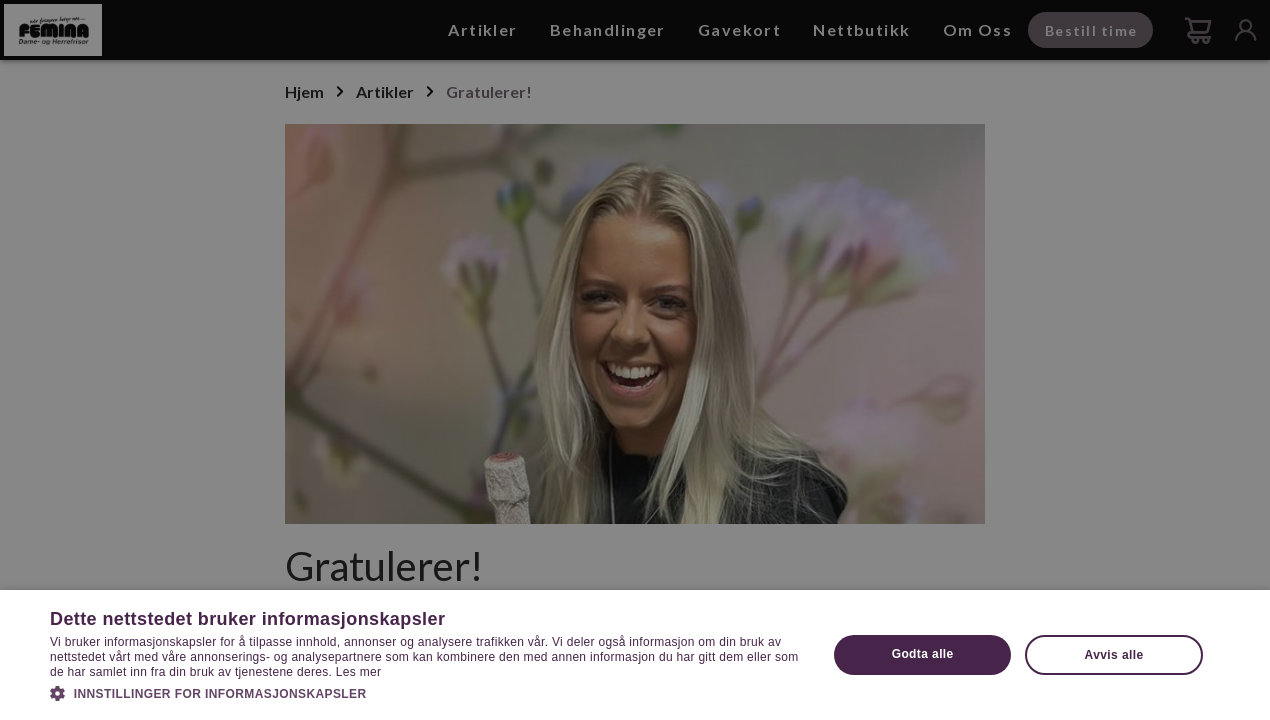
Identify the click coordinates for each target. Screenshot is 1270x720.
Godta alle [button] (923, 654)
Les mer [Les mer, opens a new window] (358, 672)
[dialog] (635, 360)
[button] (427, 692)
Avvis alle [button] (1114, 655)
